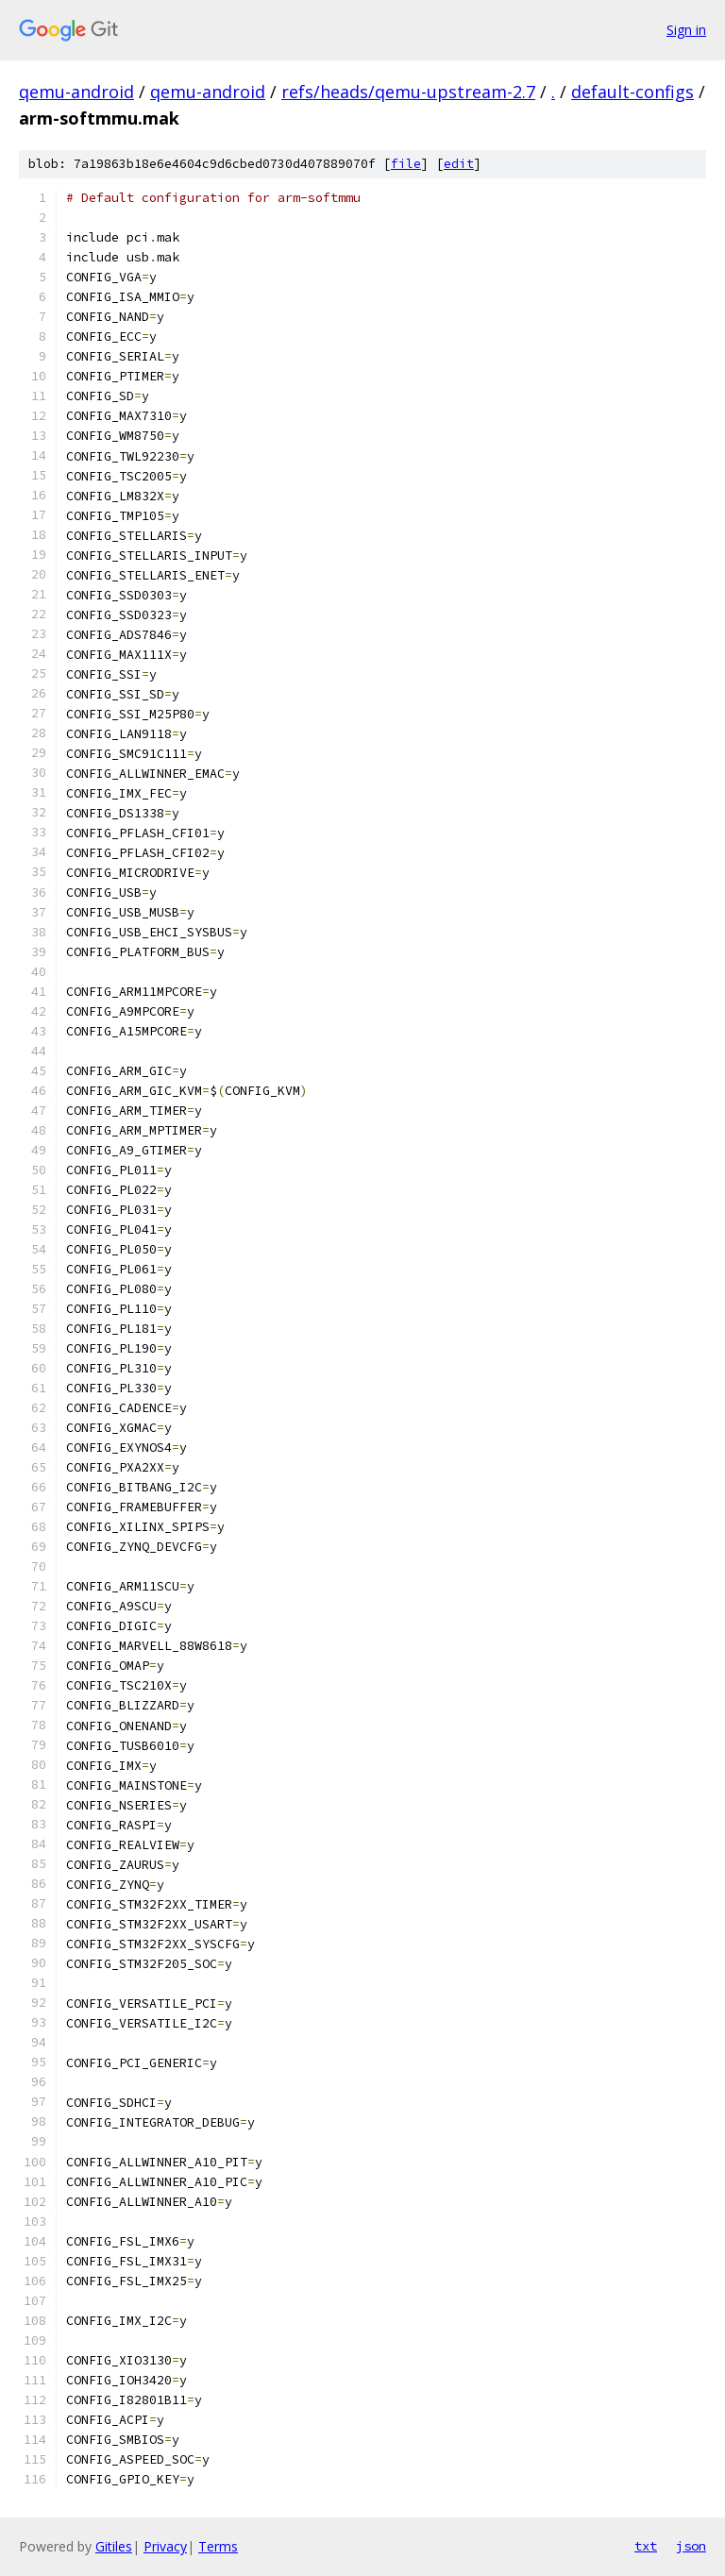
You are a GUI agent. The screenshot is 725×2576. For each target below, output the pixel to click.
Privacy (165, 2546)
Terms (218, 2546)
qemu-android (76, 91)
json (691, 2545)
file (406, 164)
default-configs (632, 91)
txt (645, 2545)
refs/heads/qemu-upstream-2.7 (408, 91)
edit (459, 164)
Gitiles (113, 2546)
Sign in (686, 30)
